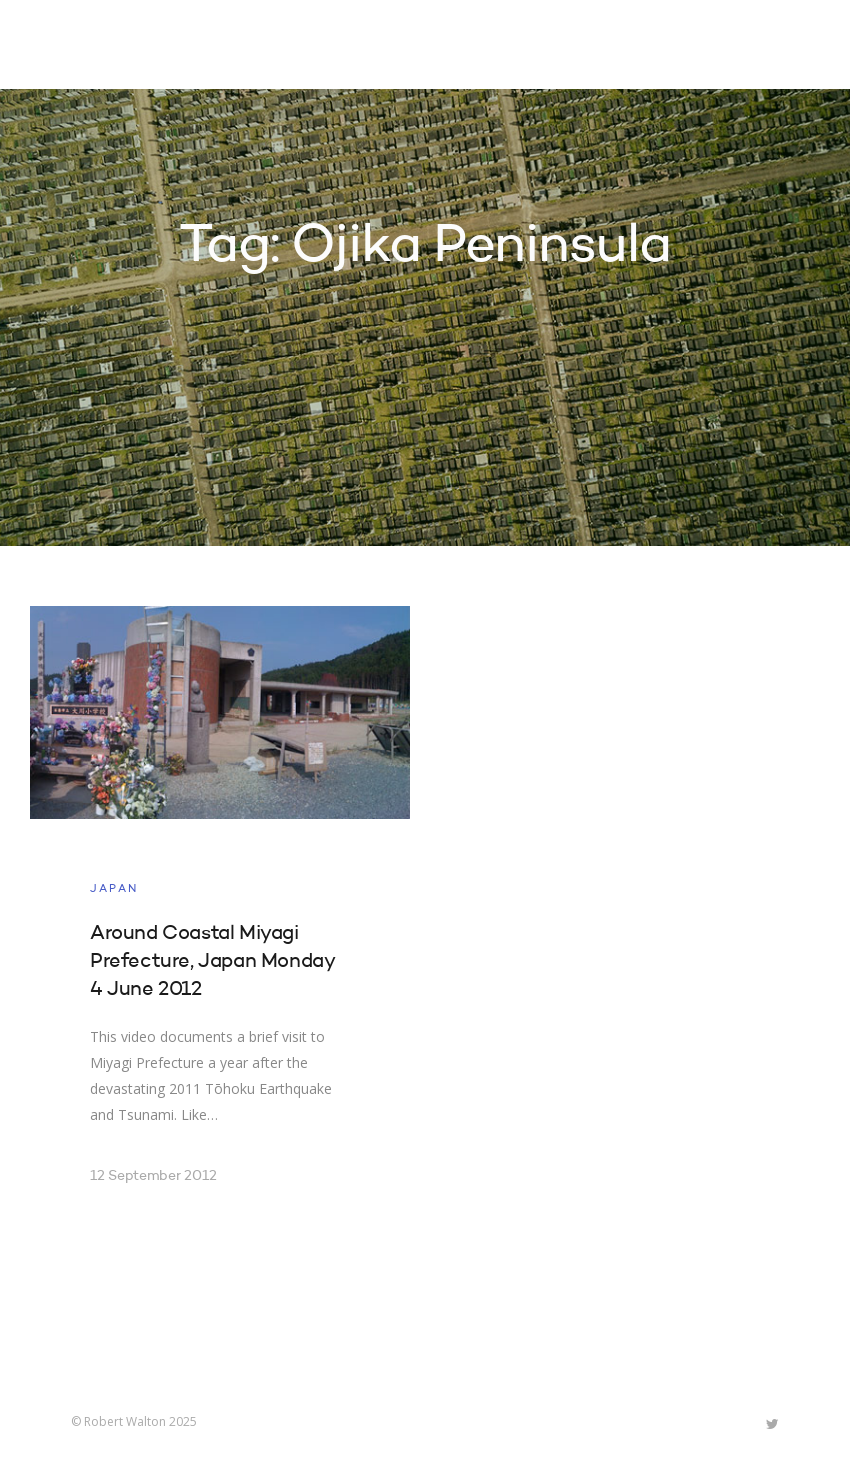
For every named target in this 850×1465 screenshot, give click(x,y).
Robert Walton (117, 45)
